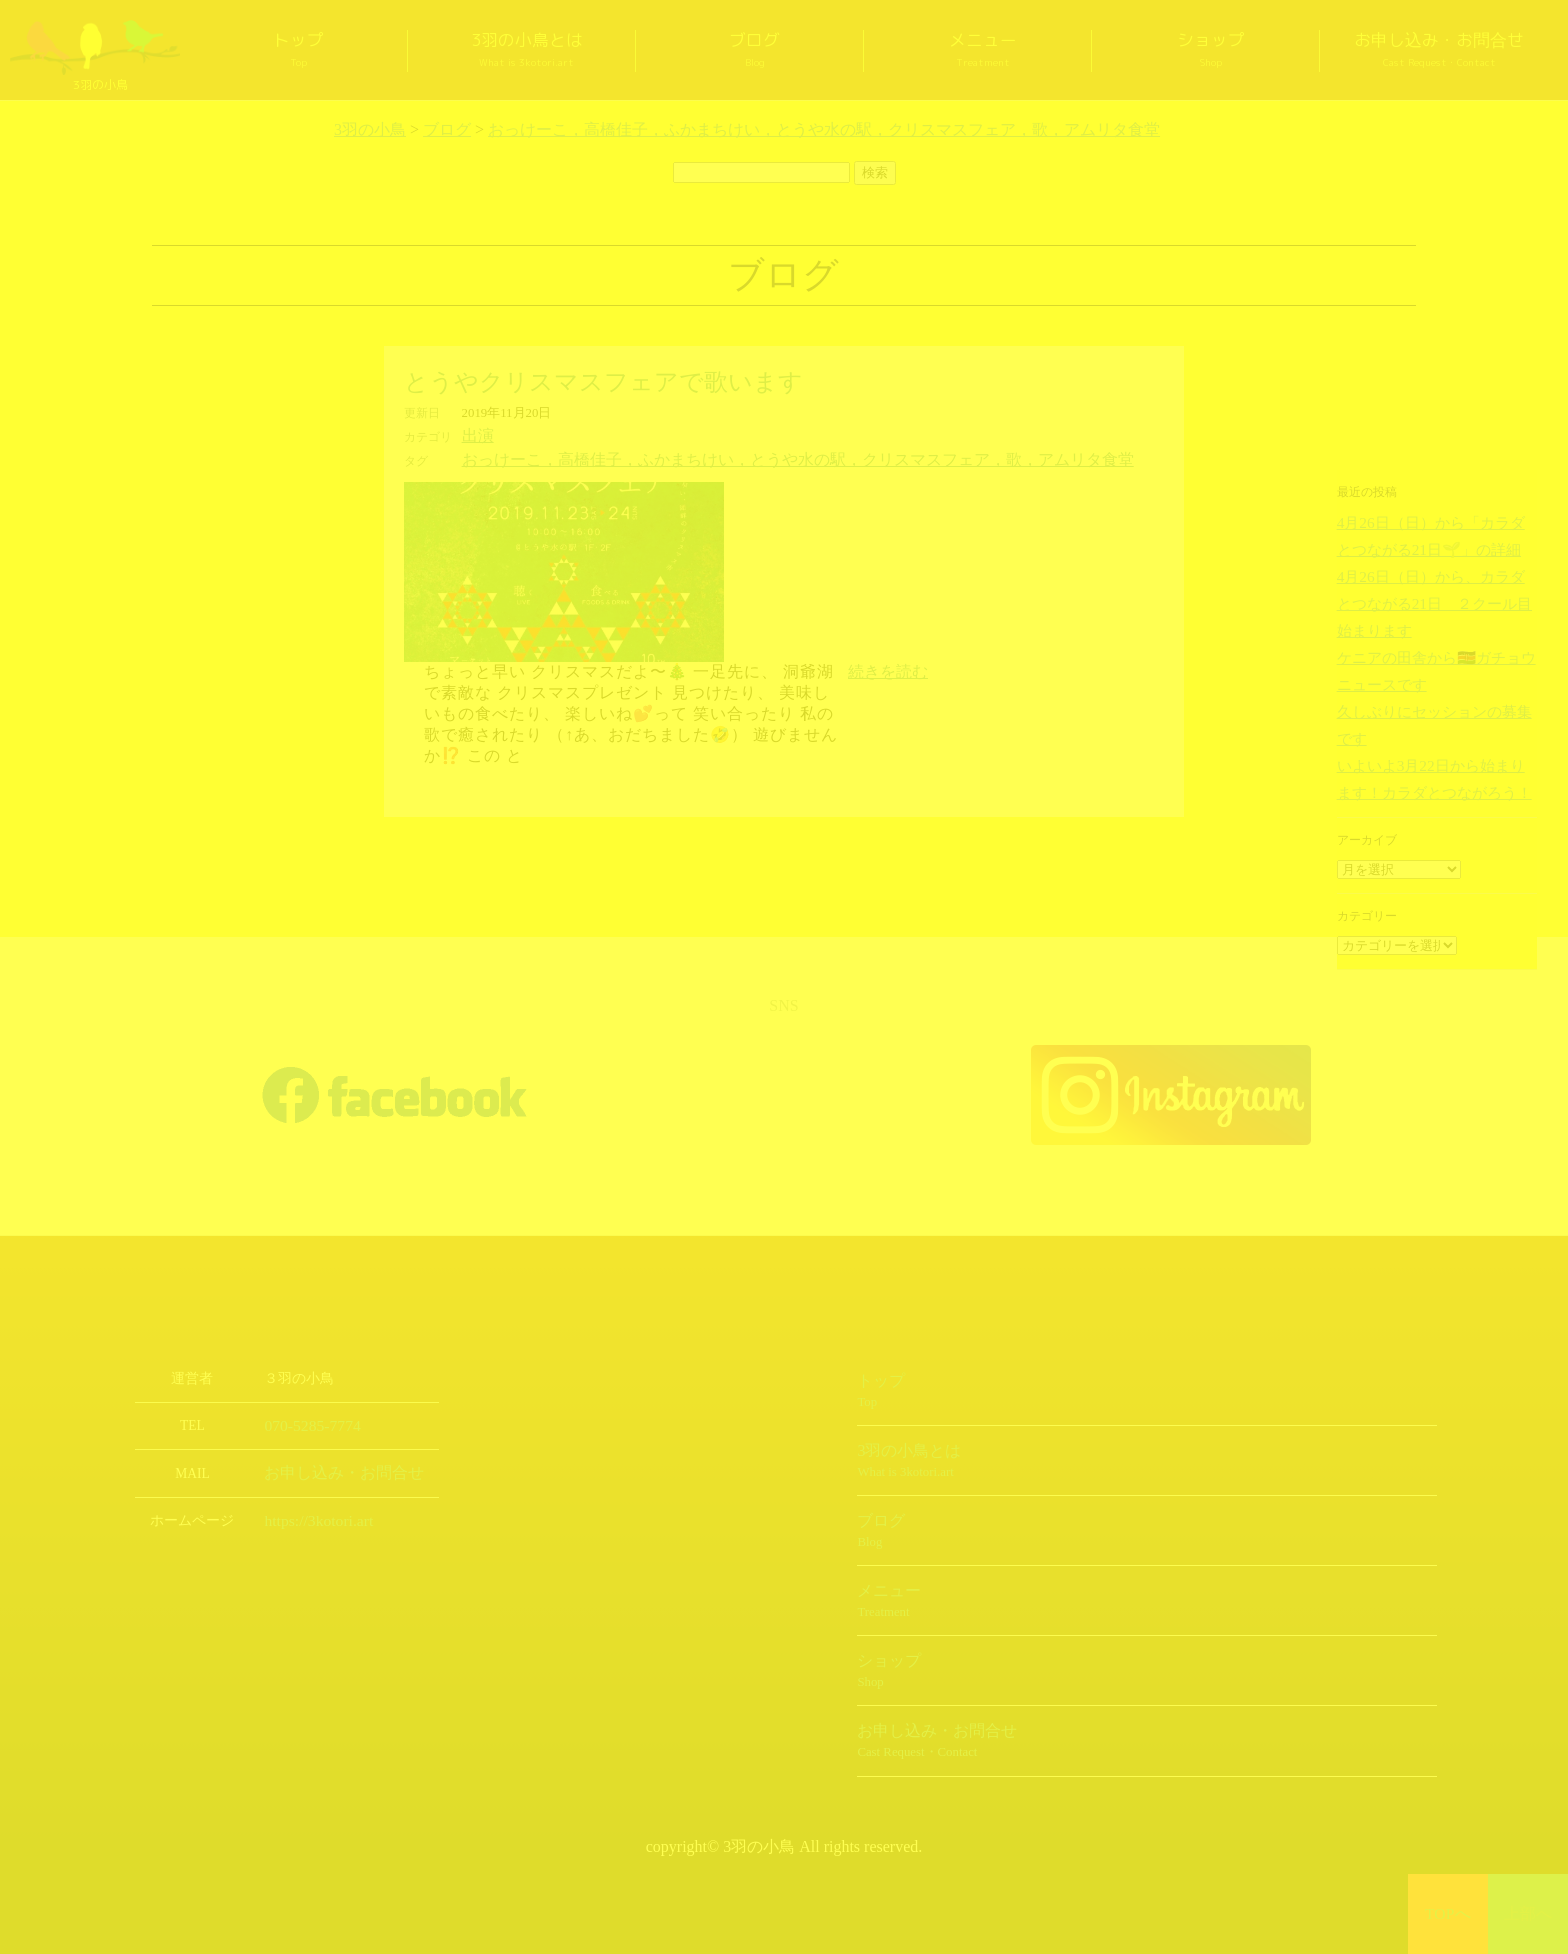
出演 (475, 435)
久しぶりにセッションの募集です (1427, 672)
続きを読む (888, 667)
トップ (299, 50)
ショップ (1211, 50)
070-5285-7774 (305, 1421)
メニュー (983, 50)
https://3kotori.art (311, 1514)
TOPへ (1448, 1914)
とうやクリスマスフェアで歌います (603, 382)
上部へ (1528, 1914)
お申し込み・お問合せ (1439, 50)
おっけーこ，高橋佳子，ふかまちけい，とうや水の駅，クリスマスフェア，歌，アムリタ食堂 (735, 457)
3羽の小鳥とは (526, 50)
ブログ (755, 50)
